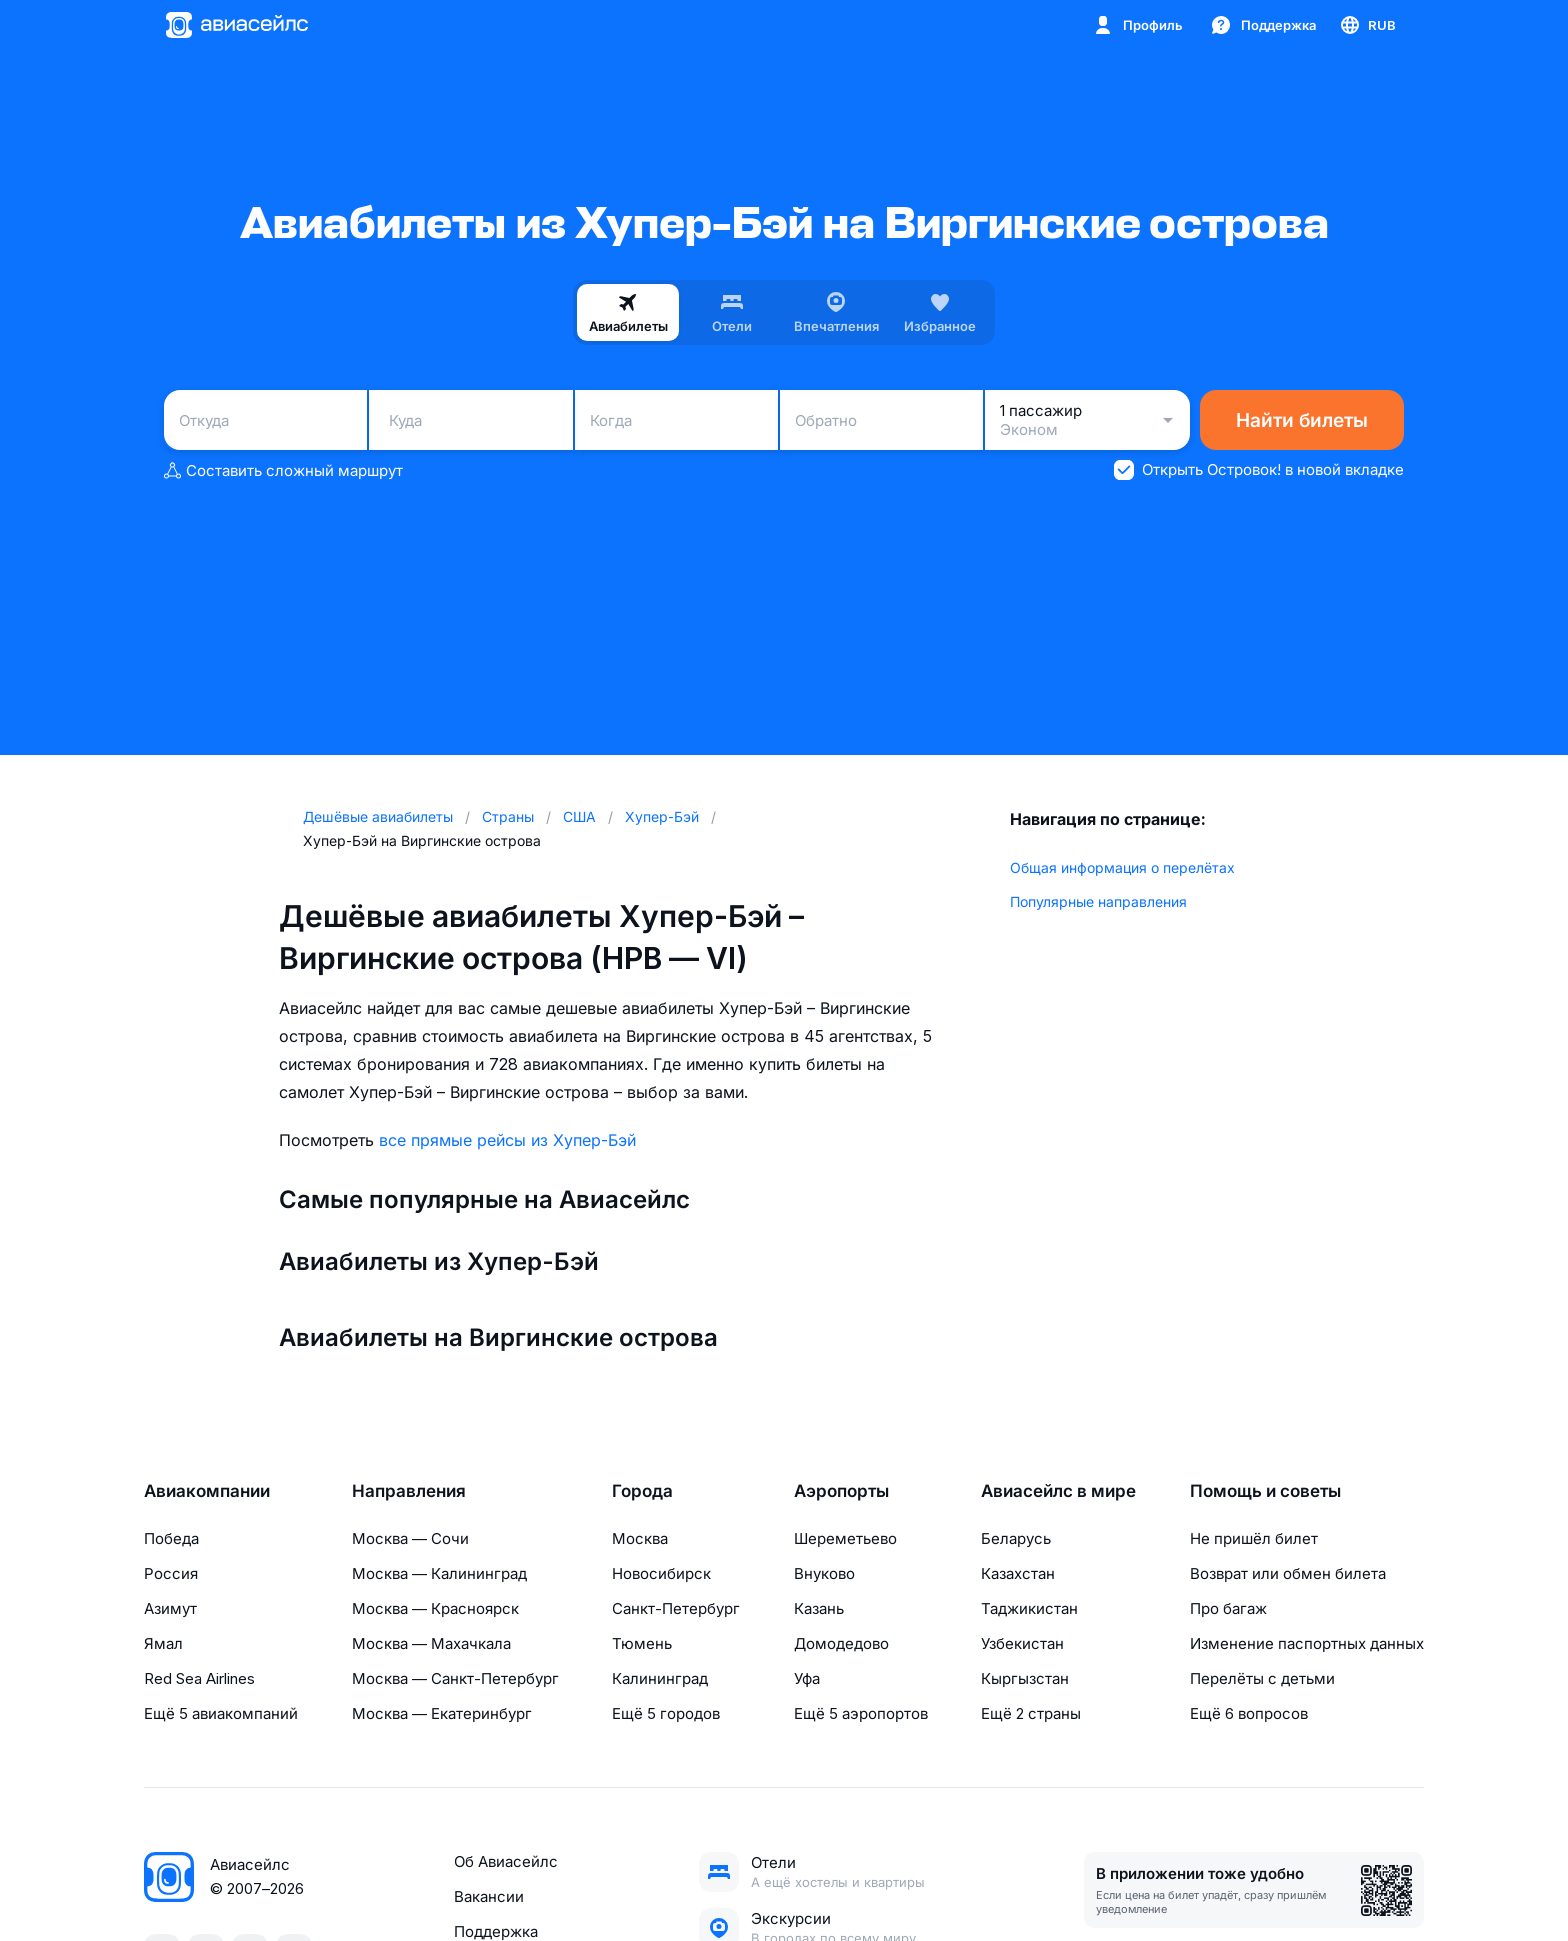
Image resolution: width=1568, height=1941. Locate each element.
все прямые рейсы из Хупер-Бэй (507, 1140)
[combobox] (265, 420)
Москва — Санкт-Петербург (455, 1678)
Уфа (807, 1678)
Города (642, 1491)
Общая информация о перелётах (1122, 867)
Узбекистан (1022, 1643)
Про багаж (1228, 1608)
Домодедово (841, 1643)
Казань (819, 1608)
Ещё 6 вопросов (1249, 1713)
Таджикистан (1029, 1608)
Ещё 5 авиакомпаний (221, 1713)
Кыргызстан (1025, 1678)
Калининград (660, 1678)
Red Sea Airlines (199, 1678)
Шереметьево (845, 1538)
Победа (171, 1538)
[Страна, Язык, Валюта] (1367, 25)
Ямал (163, 1643)
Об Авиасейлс (506, 1861)
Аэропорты (841, 1491)
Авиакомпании (207, 1491)
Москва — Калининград (439, 1573)
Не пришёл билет (1254, 1538)
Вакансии (489, 1896)
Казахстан (1018, 1573)
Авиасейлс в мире (1058, 1491)
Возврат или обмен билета (1288, 1573)
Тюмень (642, 1643)
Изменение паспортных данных (1307, 1643)
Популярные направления (1098, 901)
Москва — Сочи (410, 1538)
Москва (640, 1538)
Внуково (824, 1573)
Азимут (170, 1608)
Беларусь (1016, 1538)
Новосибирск (661, 1573)
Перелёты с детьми (1262, 1678)
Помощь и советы (1265, 1491)
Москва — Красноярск (435, 1608)
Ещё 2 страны (1031, 1713)
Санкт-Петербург (676, 1608)
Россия (171, 1573)
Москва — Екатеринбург (442, 1713)
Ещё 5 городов (666, 1713)
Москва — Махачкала (431, 1643)
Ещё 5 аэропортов (861, 1713)
